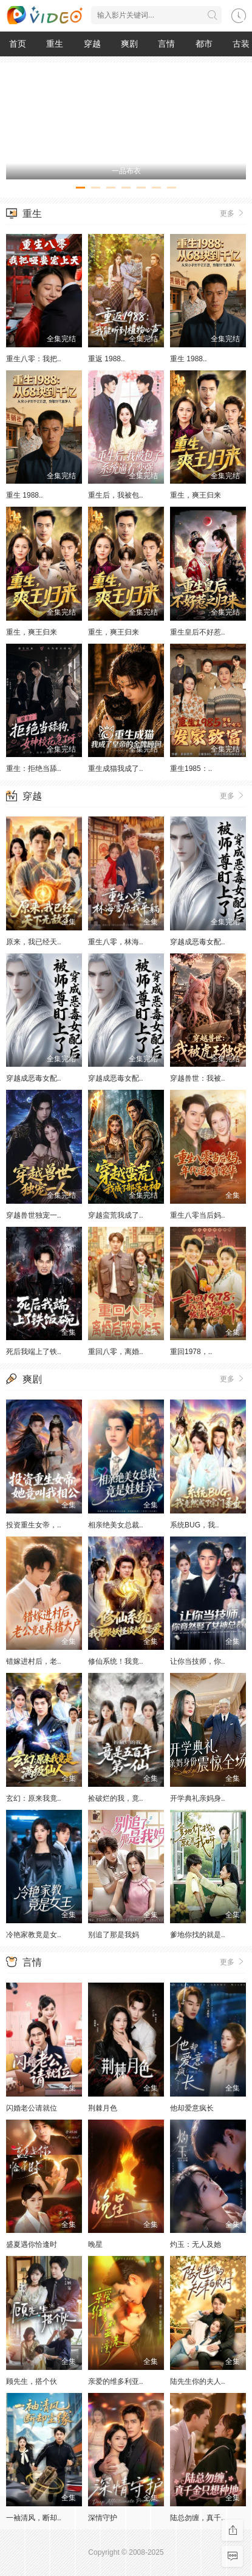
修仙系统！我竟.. (115, 1661)
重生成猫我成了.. (115, 768)
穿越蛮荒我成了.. (115, 1215)
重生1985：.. (191, 768)
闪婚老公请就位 (31, 2108)
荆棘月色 (102, 2108)
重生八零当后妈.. (197, 1215)
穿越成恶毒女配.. (197, 942)
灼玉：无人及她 (195, 2244)
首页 (17, 43)
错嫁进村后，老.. (33, 1661)
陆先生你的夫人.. (197, 2381)
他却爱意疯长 (192, 2108)
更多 (233, 213)
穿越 (92, 43)
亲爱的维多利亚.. (115, 2381)
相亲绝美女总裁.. (115, 1525)
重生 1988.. (188, 359)
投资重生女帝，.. (33, 1525)
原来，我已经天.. (33, 942)
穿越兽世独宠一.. (33, 1215)
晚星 (95, 2244)
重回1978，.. (191, 1351)
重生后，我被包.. (115, 495)
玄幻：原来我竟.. (33, 1798)
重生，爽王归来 (195, 495)
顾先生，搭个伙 (31, 2381)
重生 (54, 43)
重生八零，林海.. (115, 942)
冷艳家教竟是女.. (33, 1934)
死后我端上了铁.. (33, 1351)
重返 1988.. (106, 359)
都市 (204, 43)
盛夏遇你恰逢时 (31, 2244)
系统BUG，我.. (194, 1525)
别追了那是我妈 (113, 1934)
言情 (166, 43)
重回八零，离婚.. (115, 1351)
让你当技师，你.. (197, 1661)
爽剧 (129, 43)
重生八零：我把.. (33, 359)
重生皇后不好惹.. (197, 632)
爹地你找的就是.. (197, 1934)
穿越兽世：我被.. (197, 1078)
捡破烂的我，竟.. (115, 1798)
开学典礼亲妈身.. (197, 1798)
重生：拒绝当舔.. (33, 768)
